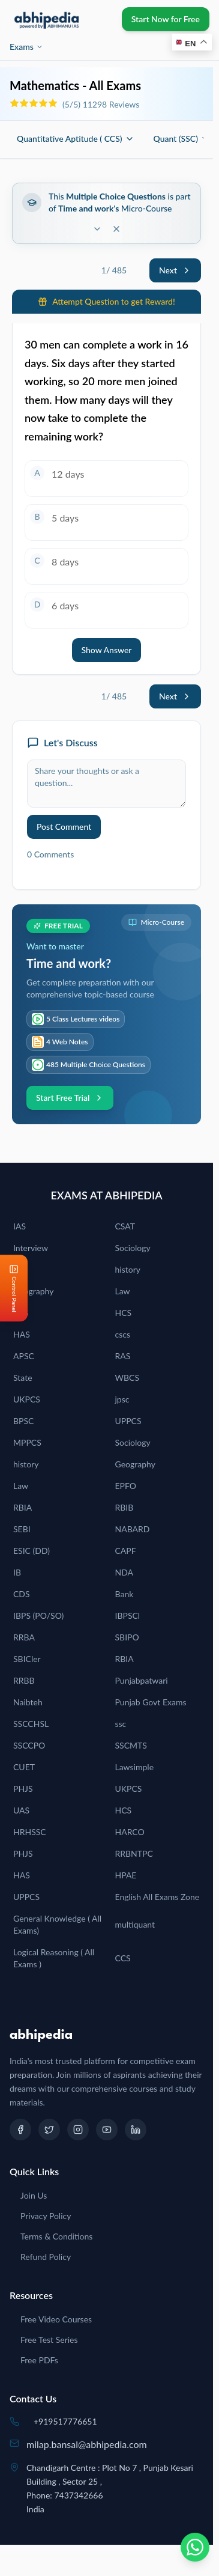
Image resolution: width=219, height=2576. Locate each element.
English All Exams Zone (157, 1897)
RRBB (24, 1680)
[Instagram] (78, 2129)
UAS (21, 1810)
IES (19, 1269)
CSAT (125, 1226)
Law (122, 1291)
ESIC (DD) (31, 1550)
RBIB (124, 1507)
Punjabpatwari (141, 1680)
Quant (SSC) (182, 138)
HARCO (130, 1832)
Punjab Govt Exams (151, 1702)
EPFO (126, 1486)
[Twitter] (49, 2129)
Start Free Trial (70, 1097)
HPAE (126, 1875)
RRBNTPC (134, 1853)
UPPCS (128, 1421)
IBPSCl (127, 1615)
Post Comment (64, 826)
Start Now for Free (165, 19)
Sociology (133, 1248)
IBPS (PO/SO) (38, 1615)
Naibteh (28, 1702)
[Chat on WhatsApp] (195, 2547)
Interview (30, 1248)
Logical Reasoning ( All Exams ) (53, 1958)
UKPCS (26, 1399)
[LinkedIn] (135, 2129)
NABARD (132, 1529)
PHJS (23, 1788)
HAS (21, 1334)
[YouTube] (107, 2129)
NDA (124, 1572)
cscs (123, 1334)
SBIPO (127, 1637)
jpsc (122, 1399)
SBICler (27, 1659)
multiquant (135, 1924)
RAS (123, 1356)
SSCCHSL (31, 1724)
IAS (19, 1226)
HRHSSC (29, 1832)
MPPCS (27, 1442)
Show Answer (107, 650)
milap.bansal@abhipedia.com (86, 2444)
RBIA (22, 1507)
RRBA (24, 1637)
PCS (20, 1313)
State (22, 1377)
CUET (24, 1767)
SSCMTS (131, 1745)
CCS (123, 1958)
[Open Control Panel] (9, 1288)
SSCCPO (29, 1745)
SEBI (22, 1529)
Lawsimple (134, 1767)
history (127, 1269)
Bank (124, 1594)
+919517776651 (65, 2421)
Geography (33, 1291)
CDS (21, 1594)
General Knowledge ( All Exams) (57, 1924)
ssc (121, 1724)
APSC (23, 1356)
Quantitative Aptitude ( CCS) (75, 138)
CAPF (125, 1550)
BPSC (23, 1421)
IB (17, 1572)
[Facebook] (20, 2129)
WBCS (127, 1377)
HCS (123, 1313)
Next (175, 270)
